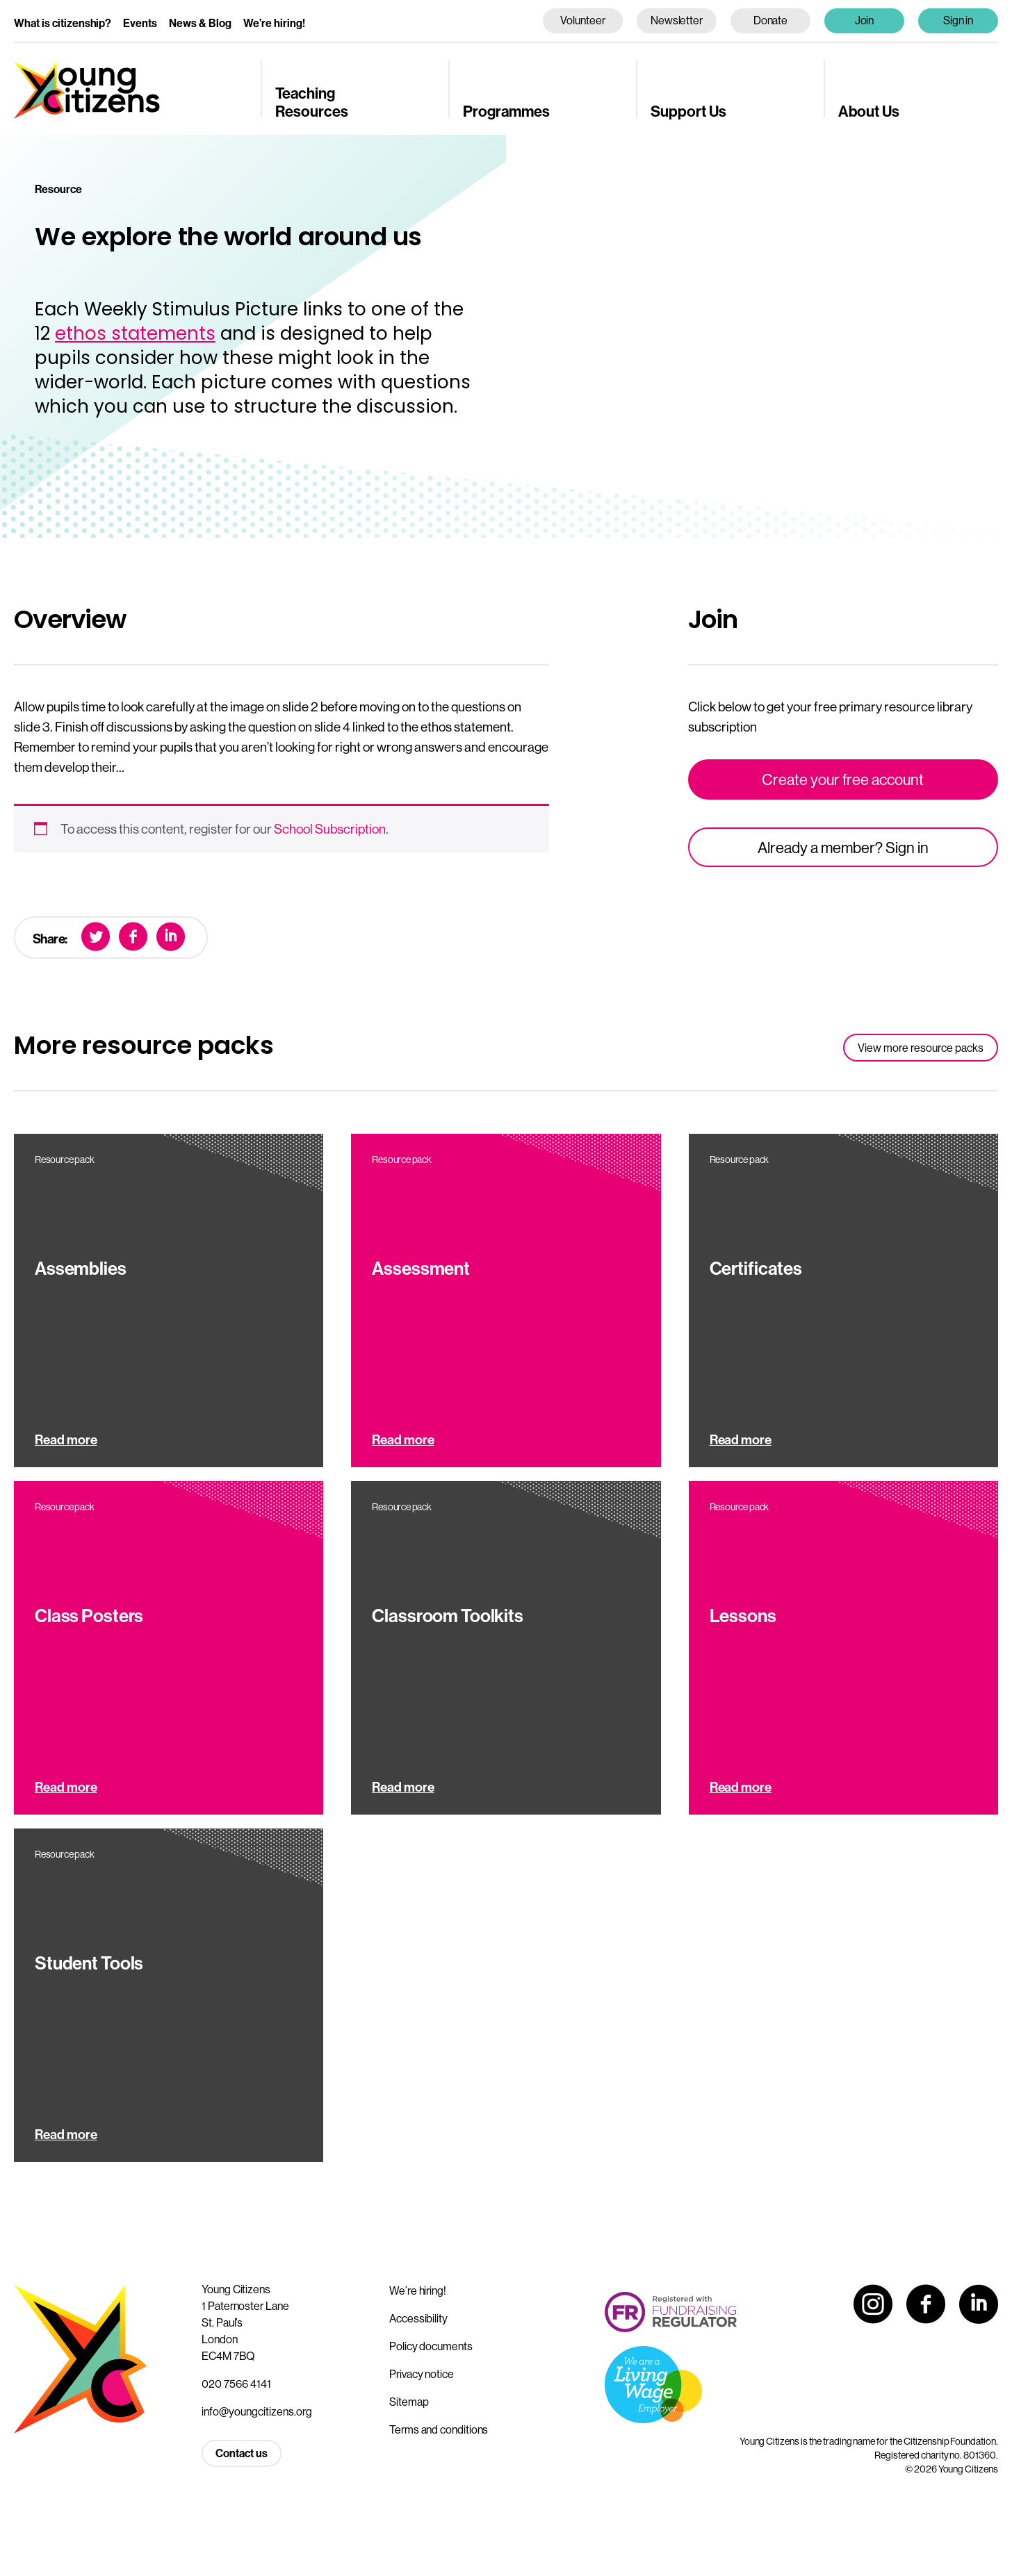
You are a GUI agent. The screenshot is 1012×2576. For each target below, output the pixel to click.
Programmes (506, 110)
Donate (770, 20)
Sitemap (408, 2402)
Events (140, 23)
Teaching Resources (311, 101)
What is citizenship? (62, 23)
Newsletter (677, 20)
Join (864, 20)
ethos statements (135, 333)
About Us (868, 110)
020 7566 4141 (236, 2384)
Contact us (241, 2453)
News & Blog (200, 23)
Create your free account (843, 779)
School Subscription (330, 828)
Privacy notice (421, 2374)
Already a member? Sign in (843, 847)
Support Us (688, 110)
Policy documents (431, 2346)
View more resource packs (921, 1048)
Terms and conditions (438, 2429)
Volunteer (582, 20)
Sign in (958, 20)
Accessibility (418, 2318)
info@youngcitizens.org (257, 2411)
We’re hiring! (274, 23)
